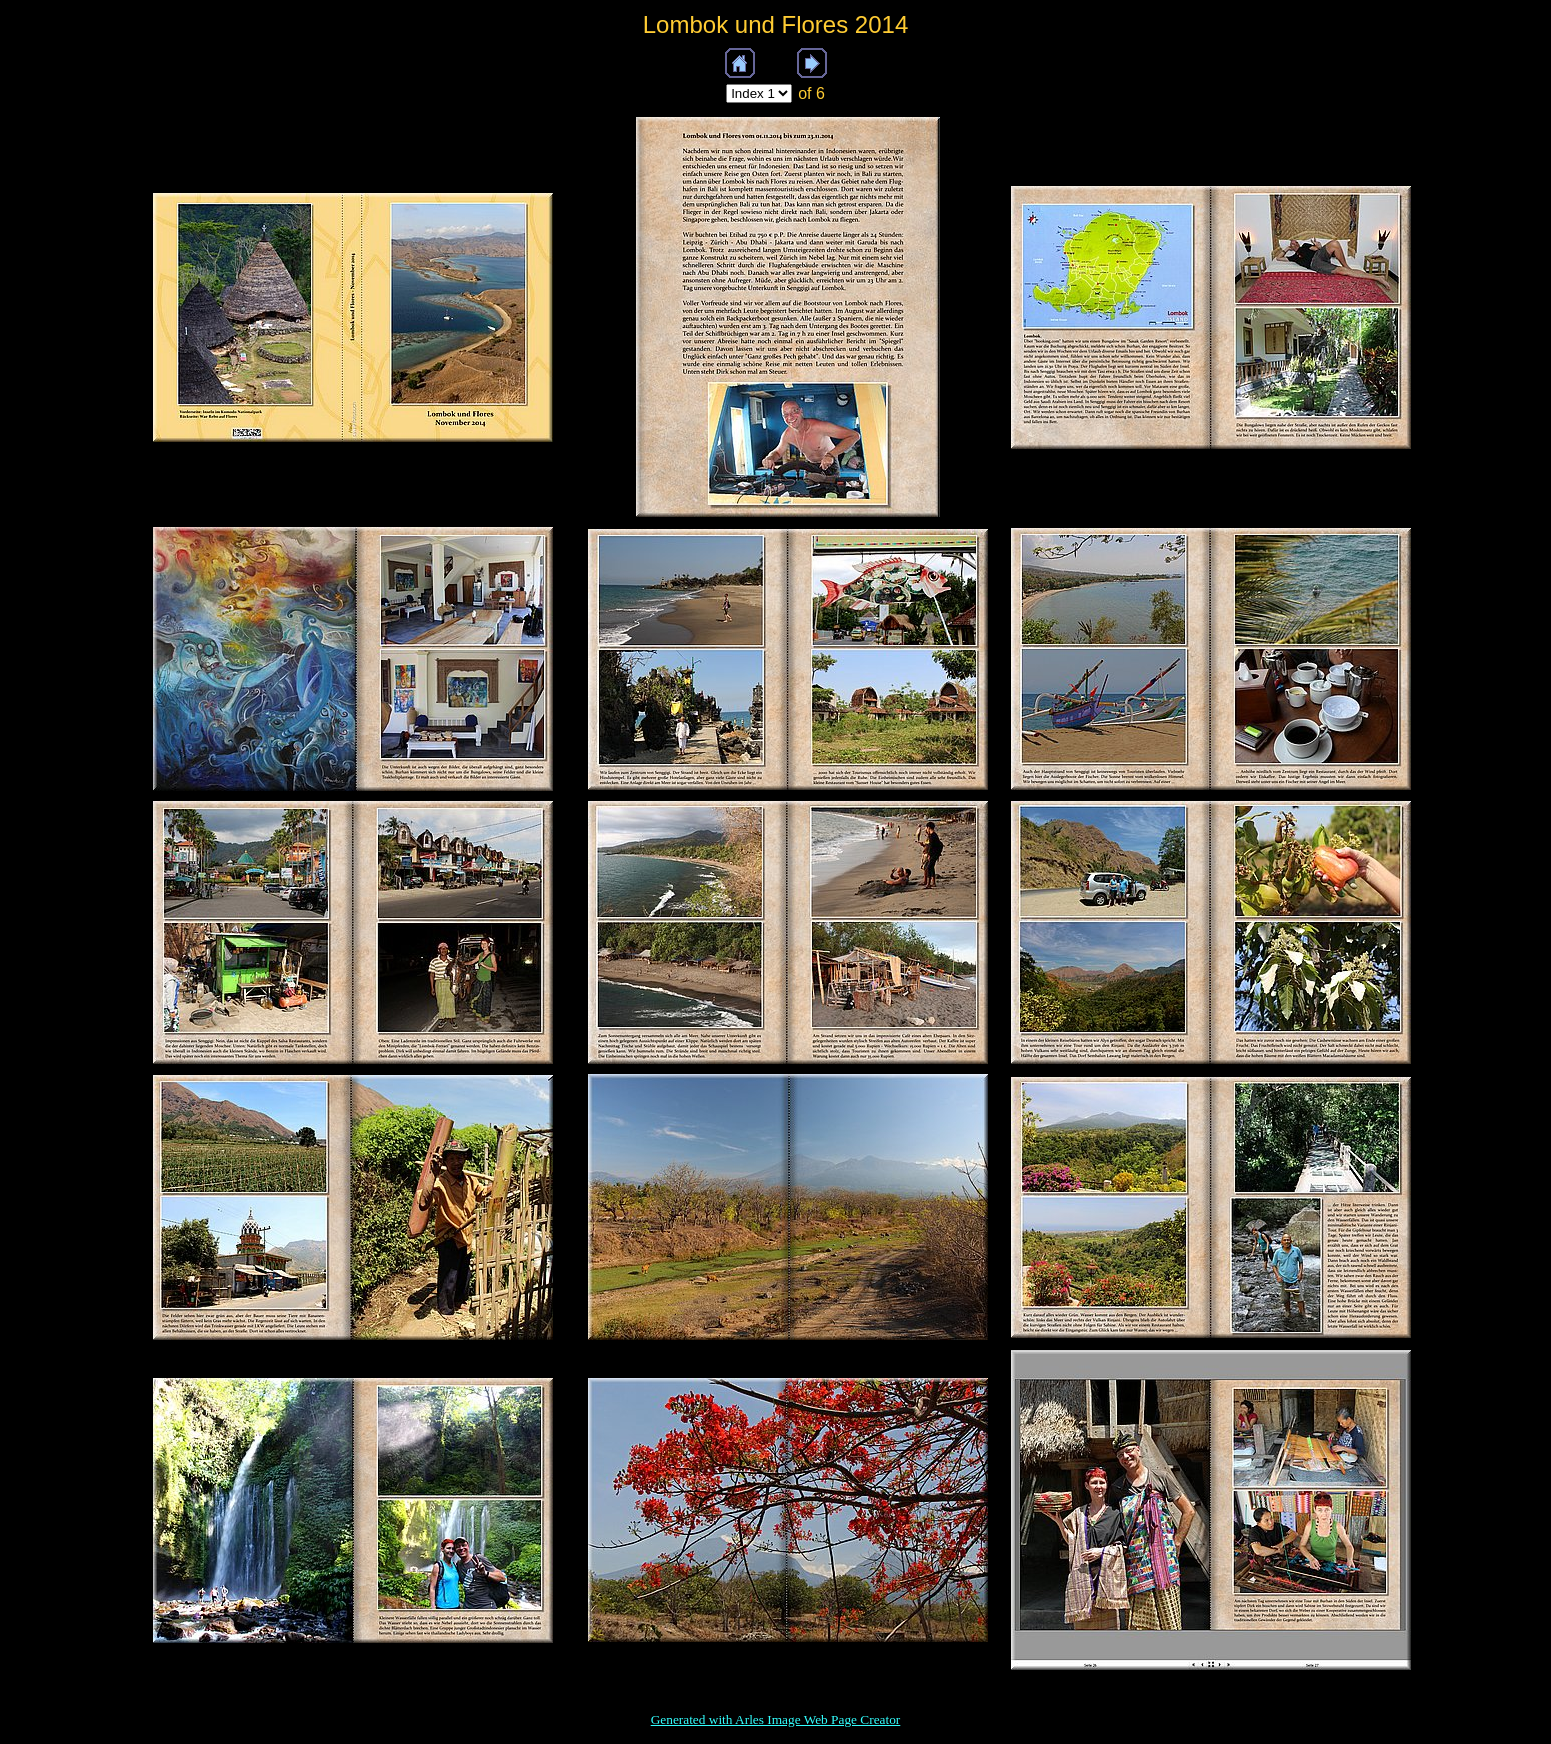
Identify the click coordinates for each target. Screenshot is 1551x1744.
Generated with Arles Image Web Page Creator (776, 1719)
